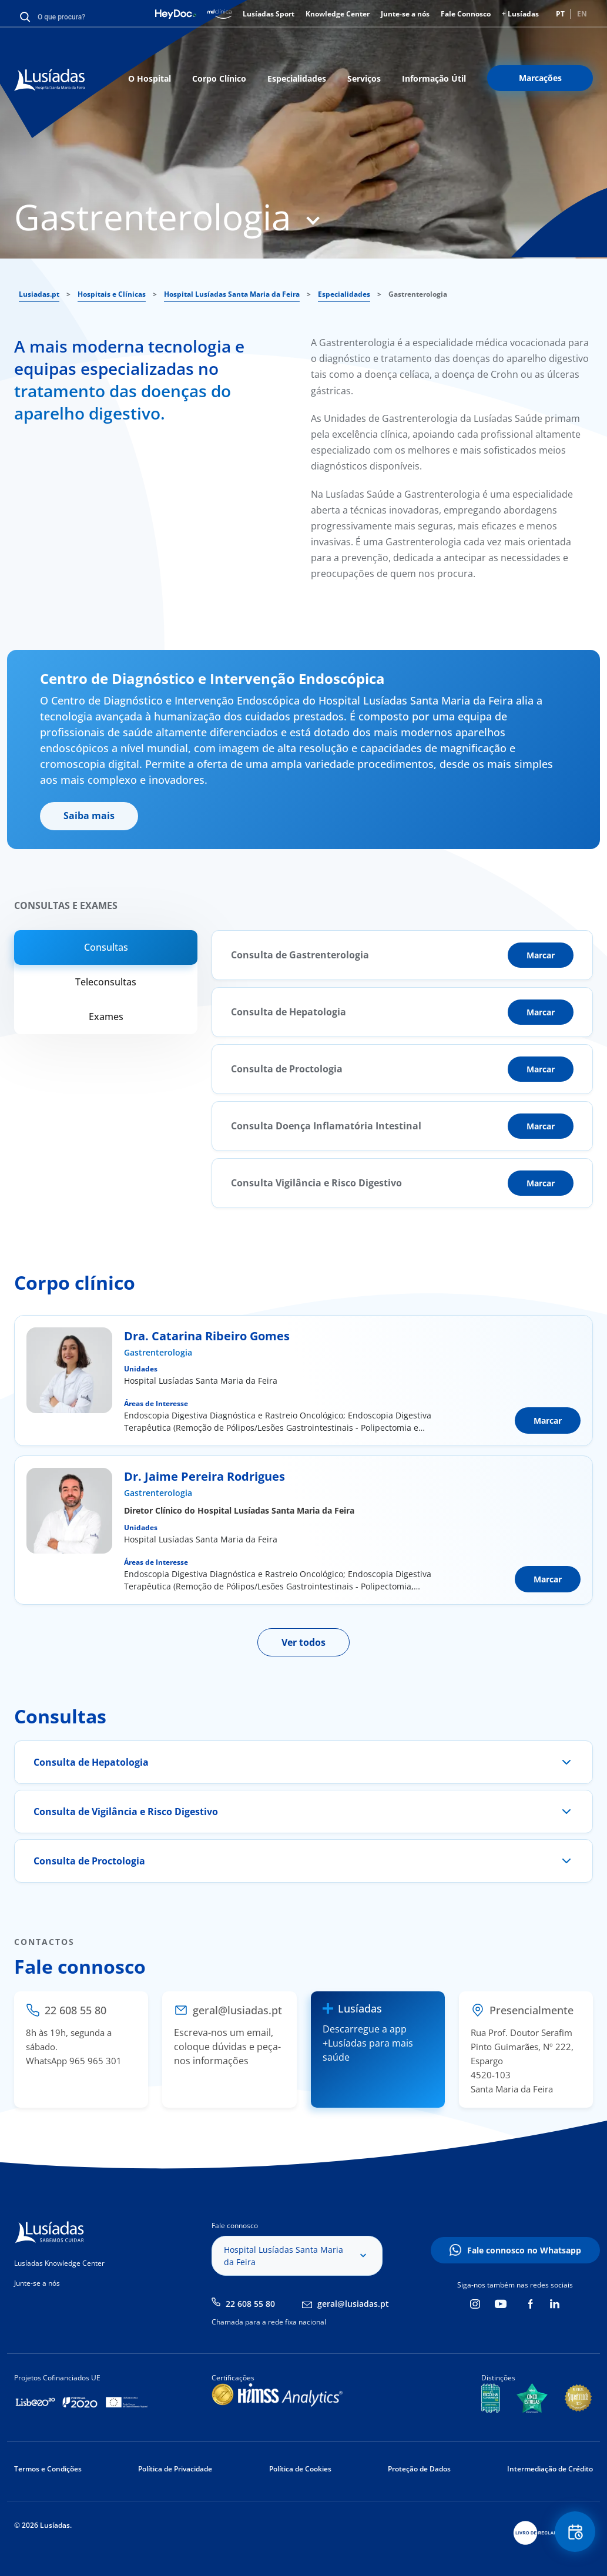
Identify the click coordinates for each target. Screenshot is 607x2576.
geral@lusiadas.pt (353, 2303)
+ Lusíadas (520, 14)
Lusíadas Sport (268, 14)
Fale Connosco (466, 14)
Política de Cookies (300, 2469)
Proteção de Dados (419, 2469)
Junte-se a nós (405, 14)
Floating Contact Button (575, 2532)
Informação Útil (434, 78)
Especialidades (296, 78)
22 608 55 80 (250, 2303)
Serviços (364, 78)
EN (582, 14)
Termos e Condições (48, 2469)
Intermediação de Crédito (550, 2469)
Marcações (540, 77)
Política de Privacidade (175, 2469)
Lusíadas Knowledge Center (59, 2263)
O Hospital (149, 78)
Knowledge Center (338, 14)
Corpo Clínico (219, 78)
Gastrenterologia (158, 1352)
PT (560, 14)
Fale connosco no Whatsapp (524, 2250)
